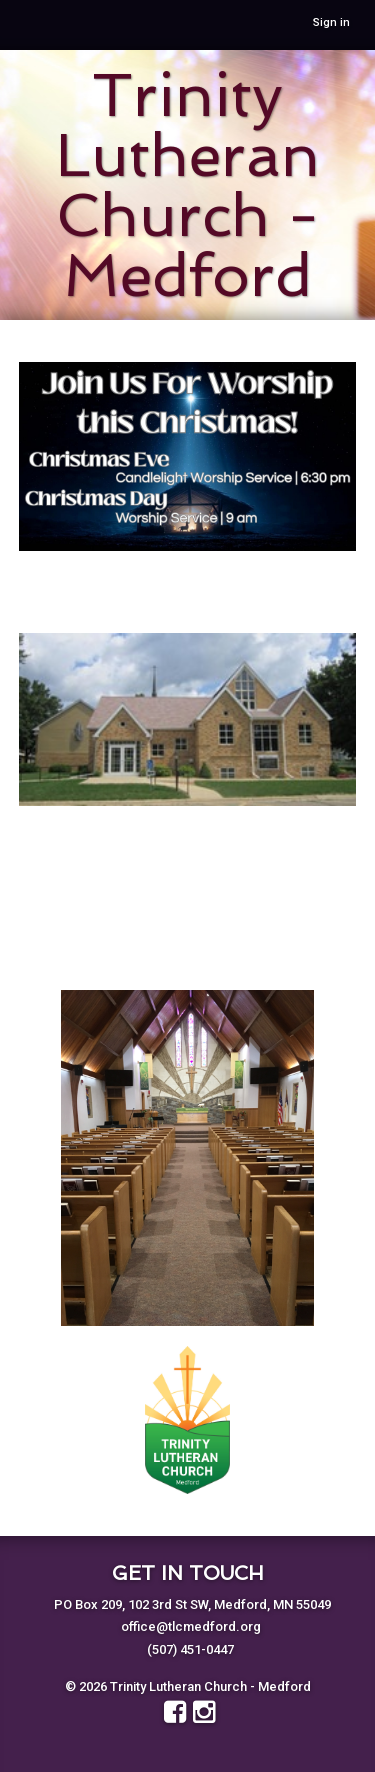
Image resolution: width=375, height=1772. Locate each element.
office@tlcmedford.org (191, 1626)
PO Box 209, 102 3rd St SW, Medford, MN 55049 (192, 1604)
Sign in (331, 22)
